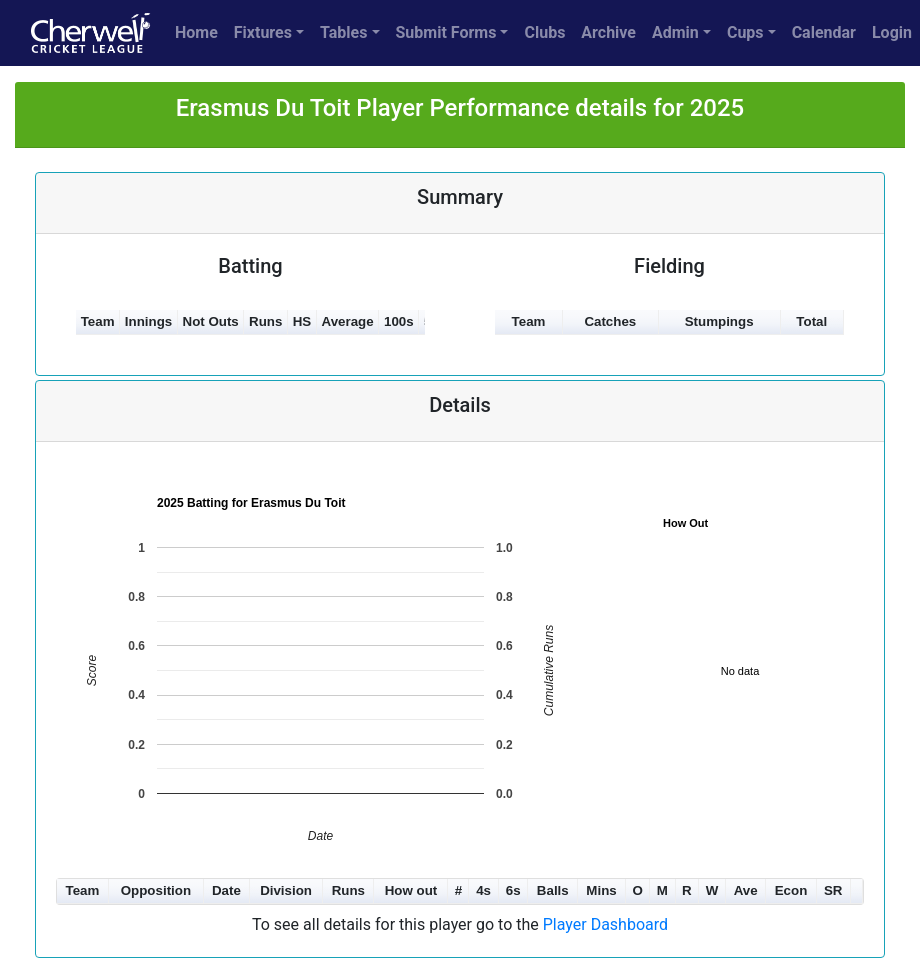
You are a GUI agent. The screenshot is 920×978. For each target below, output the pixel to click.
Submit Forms (446, 32)
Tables (343, 32)
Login (892, 32)
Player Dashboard (605, 924)
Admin (675, 32)
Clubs (544, 32)
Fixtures (263, 32)
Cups (745, 32)
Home (196, 32)
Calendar (824, 32)
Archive (608, 32)
